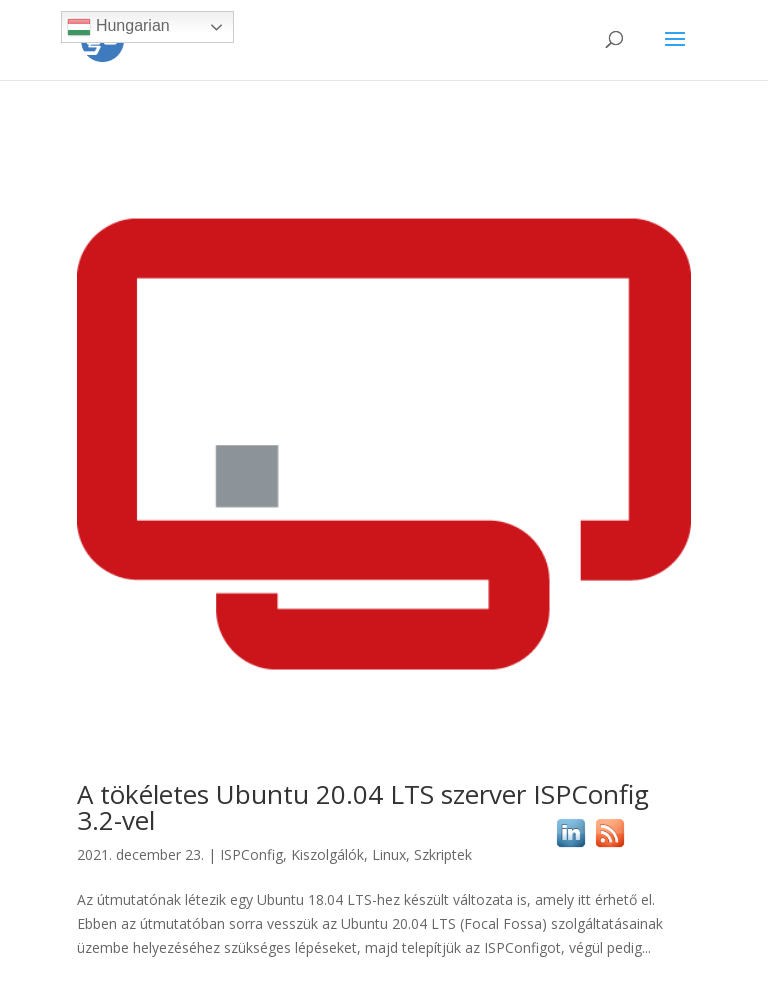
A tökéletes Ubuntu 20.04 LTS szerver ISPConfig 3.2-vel (363, 807)
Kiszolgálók (327, 854)
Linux (389, 854)
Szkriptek (443, 854)
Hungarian (118, 27)
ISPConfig (251, 854)
